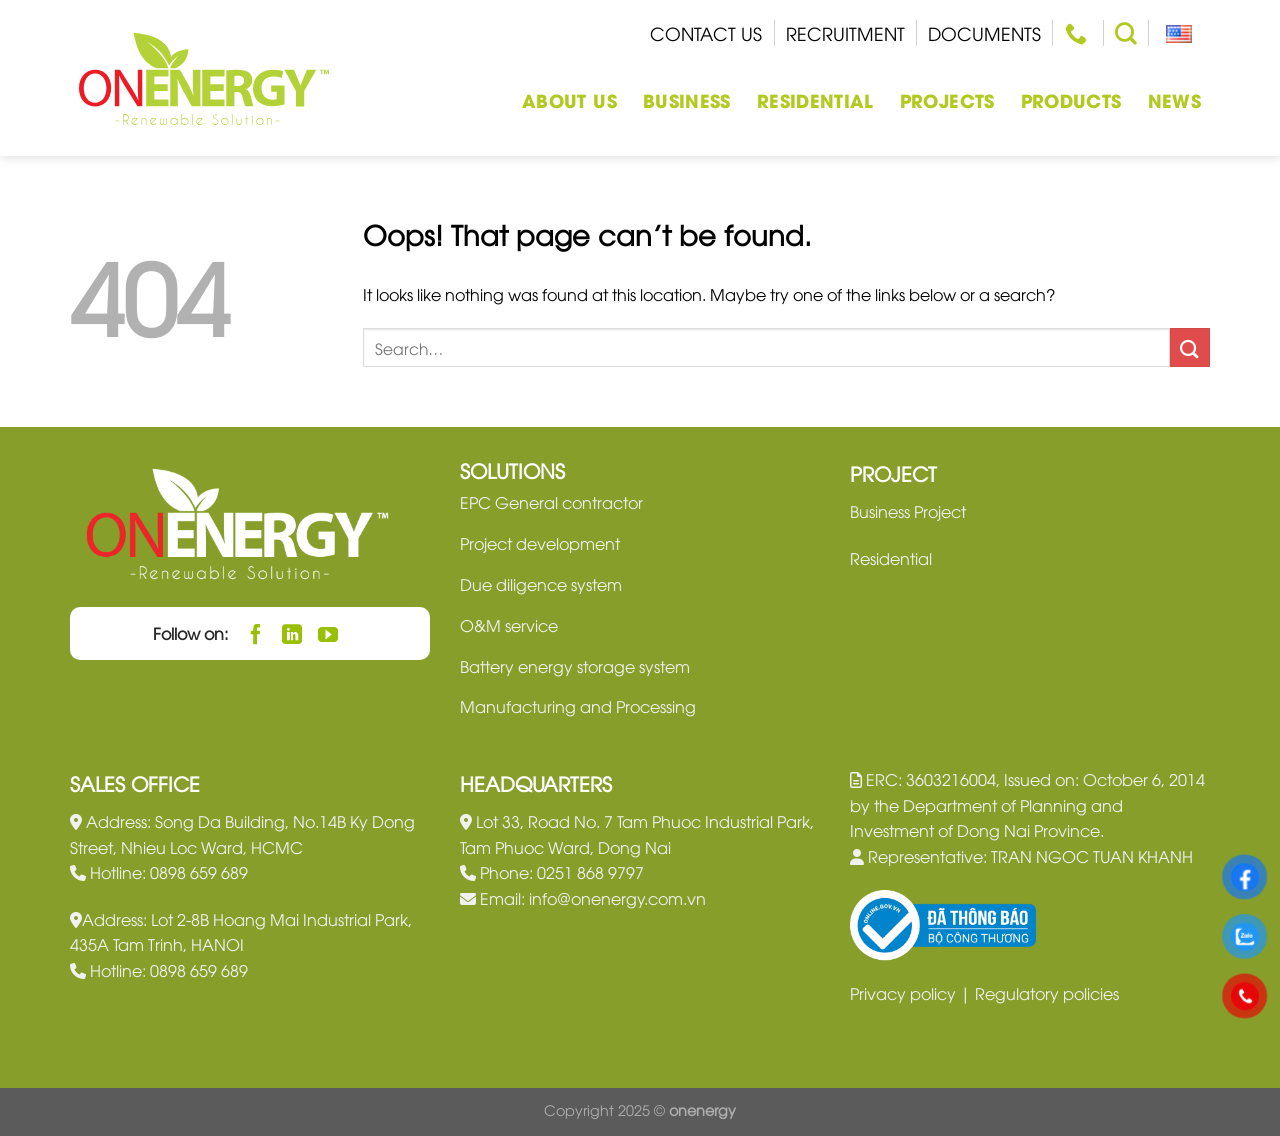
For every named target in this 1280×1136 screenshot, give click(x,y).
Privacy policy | (912, 993)
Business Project (908, 511)
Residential (815, 99)
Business (687, 99)
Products (1071, 99)
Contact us (706, 32)
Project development (540, 543)
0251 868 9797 (590, 872)
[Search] (1126, 33)
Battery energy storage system (575, 666)
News (1174, 99)
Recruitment (845, 32)
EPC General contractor (551, 502)
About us (569, 99)
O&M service (509, 625)
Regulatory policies (1047, 993)
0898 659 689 (199, 872)
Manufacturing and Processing (578, 706)
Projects (947, 99)
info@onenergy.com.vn (617, 898)
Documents (984, 32)
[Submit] (1190, 347)
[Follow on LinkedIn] (292, 633)
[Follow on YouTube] (328, 633)
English (1171, 33)
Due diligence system (541, 584)
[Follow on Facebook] (256, 633)
